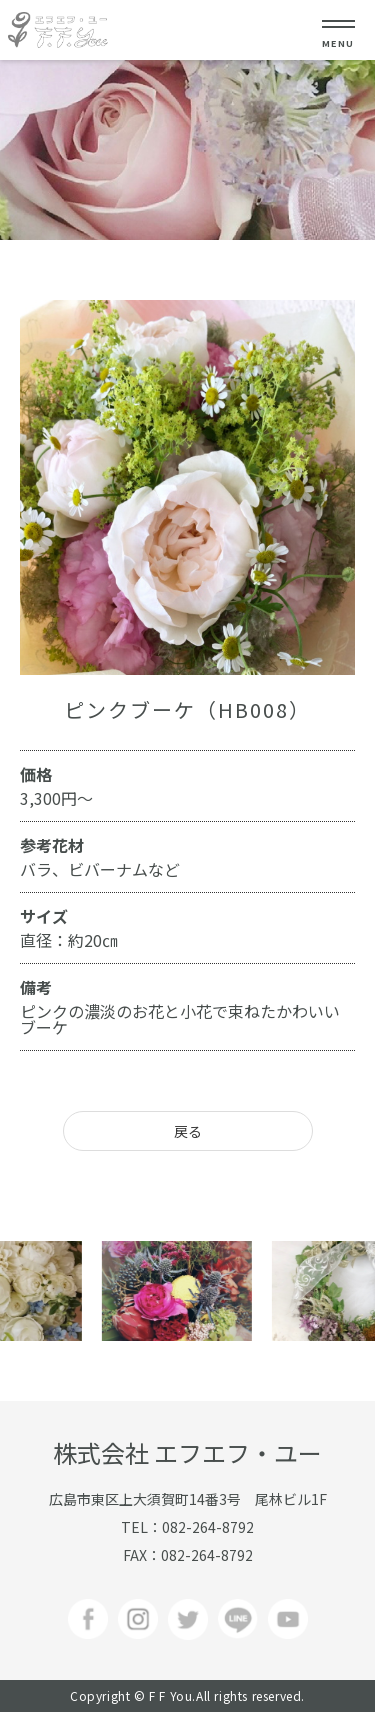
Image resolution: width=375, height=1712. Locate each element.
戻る (188, 1131)
